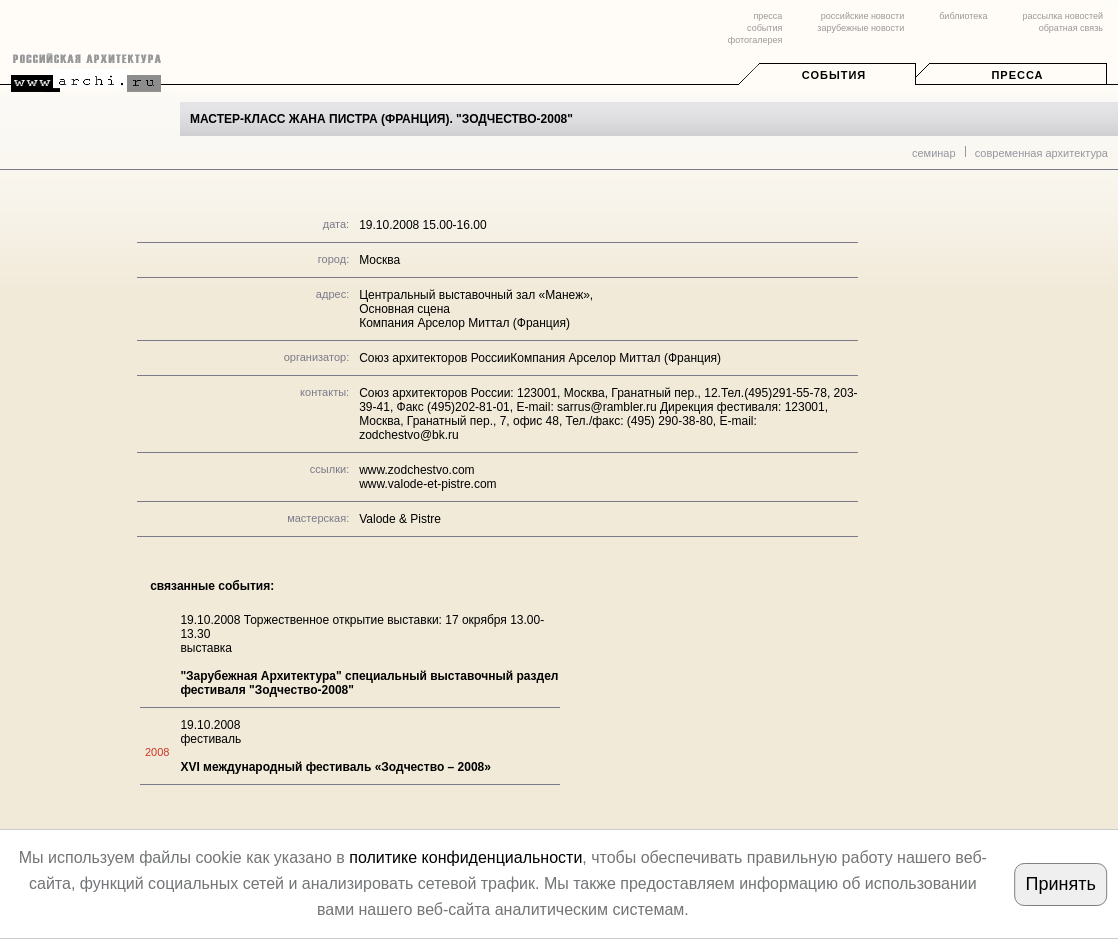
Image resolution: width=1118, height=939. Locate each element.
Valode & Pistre (400, 519)
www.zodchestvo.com (416, 470)
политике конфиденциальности (465, 857)
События (834, 75)
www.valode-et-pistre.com (427, 484)
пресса (767, 16)
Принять (1061, 884)
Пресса (1017, 75)
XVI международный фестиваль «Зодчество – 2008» (335, 767)
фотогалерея (755, 40)
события (764, 28)
